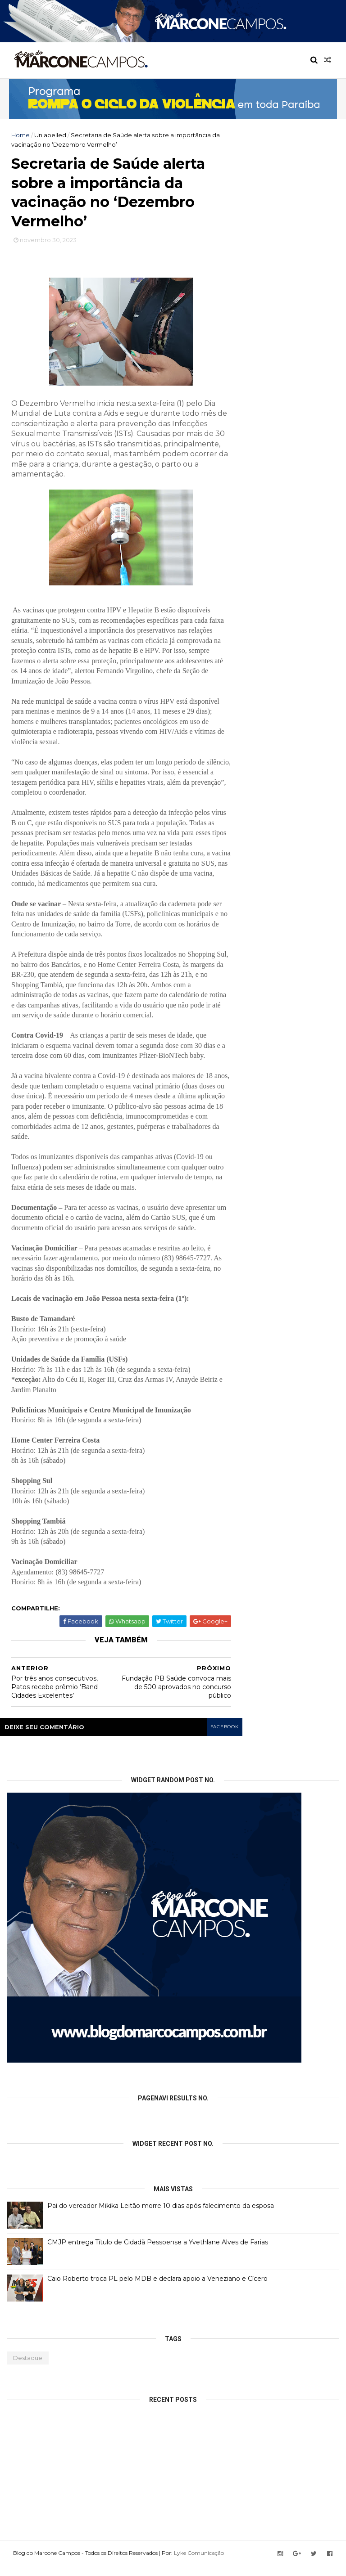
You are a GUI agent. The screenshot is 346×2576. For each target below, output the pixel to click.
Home (20, 135)
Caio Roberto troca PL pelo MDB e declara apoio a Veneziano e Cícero (157, 2289)
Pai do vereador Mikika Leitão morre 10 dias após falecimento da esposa (160, 2216)
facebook (223, 1738)
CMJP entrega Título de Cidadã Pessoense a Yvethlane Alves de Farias (157, 2253)
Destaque (27, 2368)
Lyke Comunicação (201, 2563)
